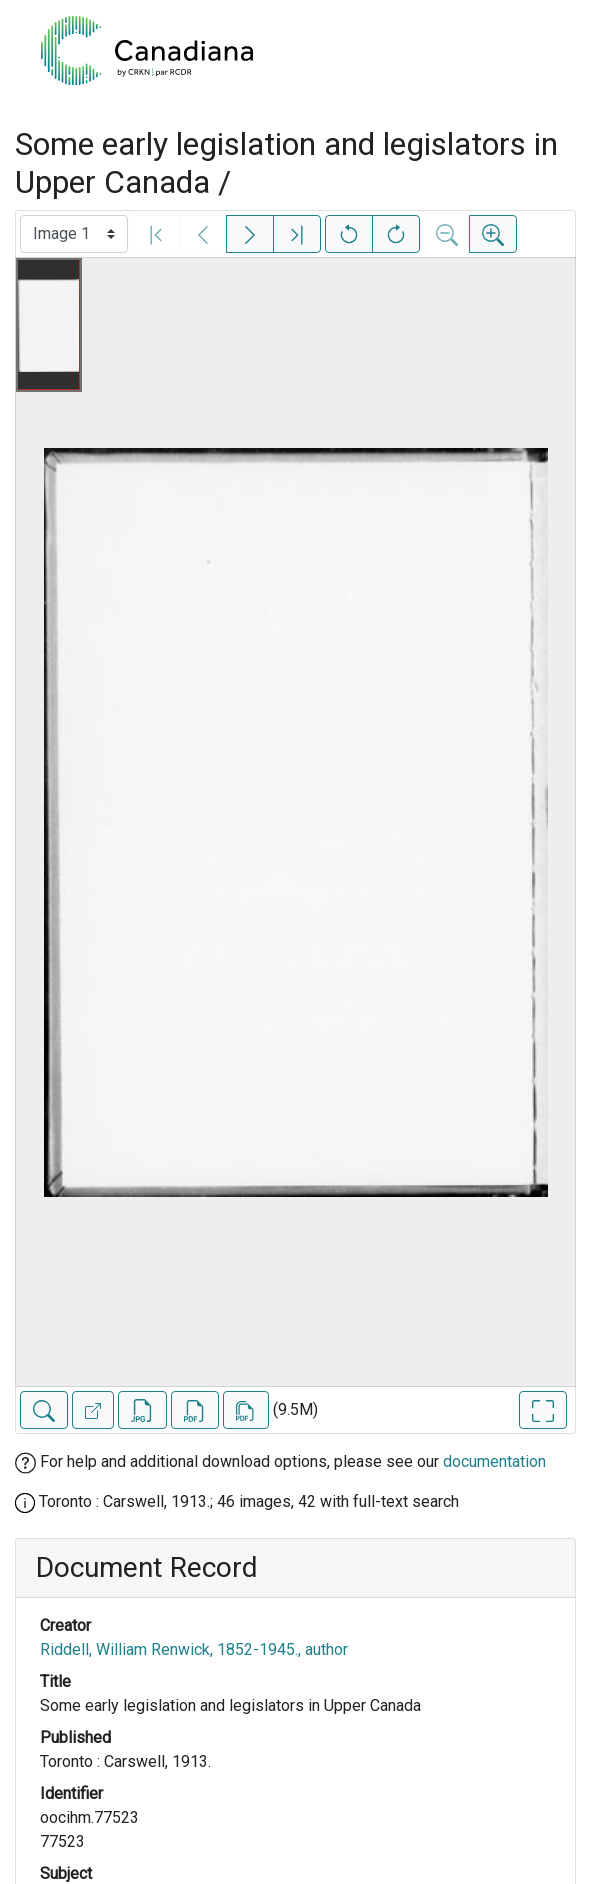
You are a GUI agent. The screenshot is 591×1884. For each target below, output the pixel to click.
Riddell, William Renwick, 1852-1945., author (194, 1649)
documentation (494, 1461)
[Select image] (74, 234)
